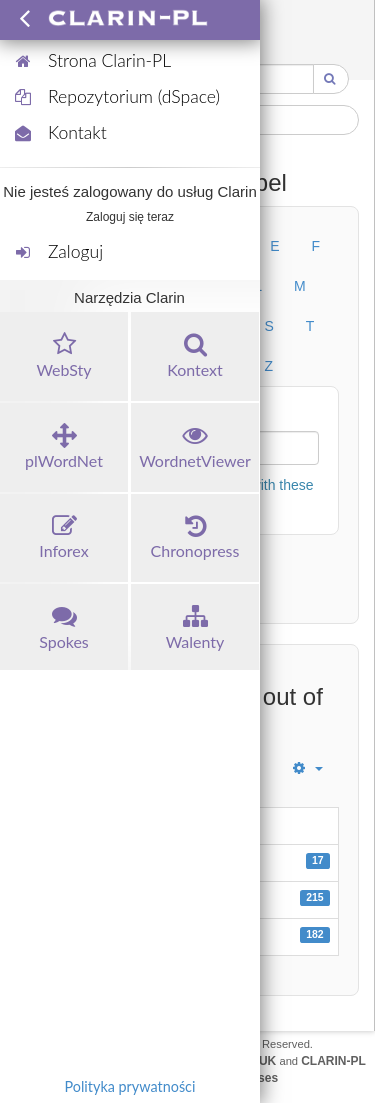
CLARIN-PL (333, 1061)
